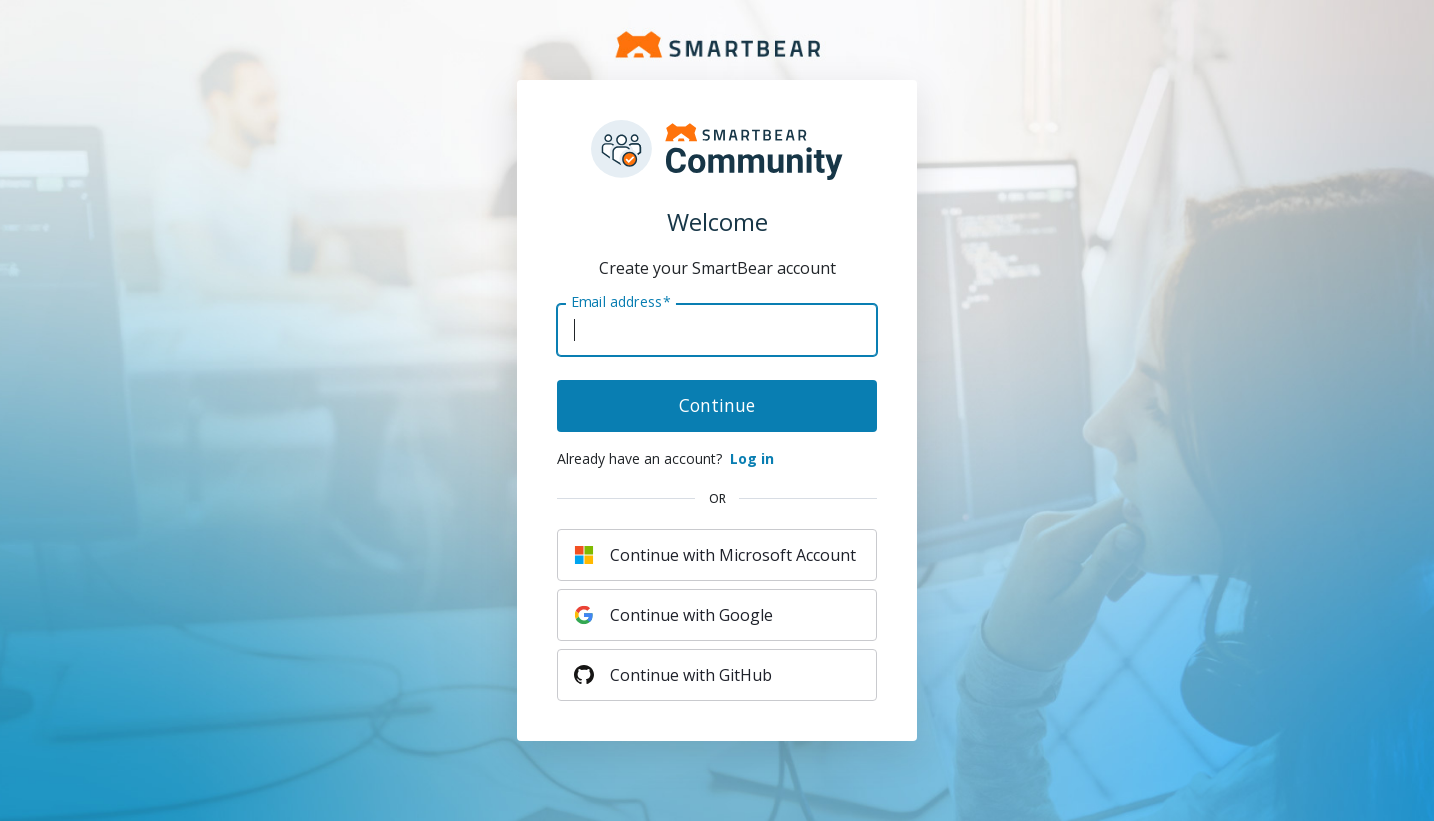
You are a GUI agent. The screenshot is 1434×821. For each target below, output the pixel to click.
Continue (717, 405)
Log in (752, 458)
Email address (620, 302)
